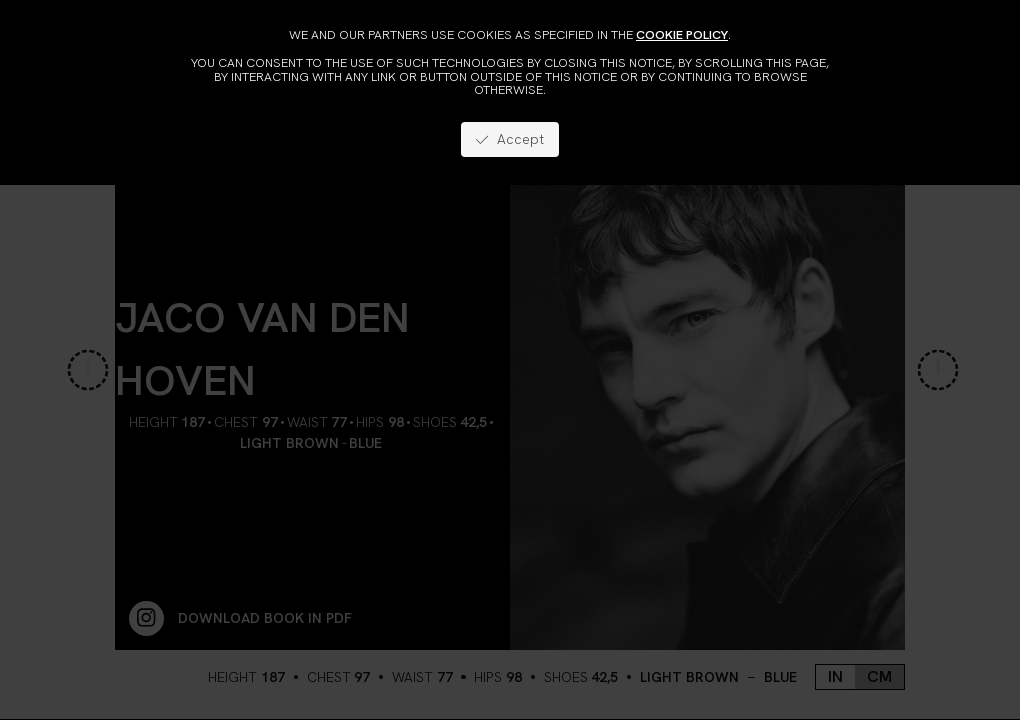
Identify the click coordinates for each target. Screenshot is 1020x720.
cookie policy (682, 34)
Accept (509, 139)
